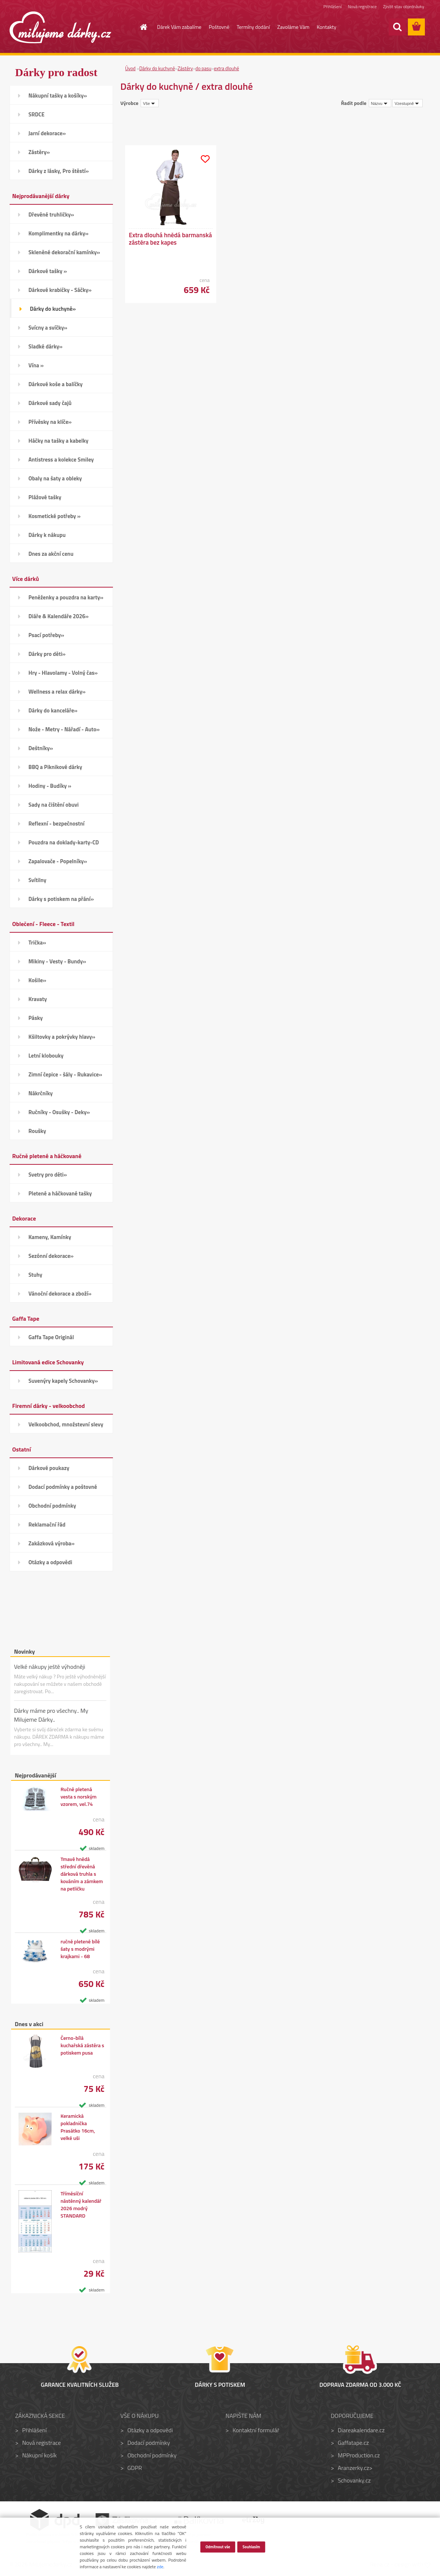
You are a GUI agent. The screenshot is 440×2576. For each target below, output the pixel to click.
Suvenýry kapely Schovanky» (63, 1381)
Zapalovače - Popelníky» (57, 861)
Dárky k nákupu (47, 535)
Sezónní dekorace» (50, 1256)
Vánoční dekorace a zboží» (60, 1293)
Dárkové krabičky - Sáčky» (60, 290)
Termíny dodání (253, 27)
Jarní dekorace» (47, 133)
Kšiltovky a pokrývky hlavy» (61, 1036)
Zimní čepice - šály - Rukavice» (65, 1074)
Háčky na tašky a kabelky (58, 440)
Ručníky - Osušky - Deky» (59, 1112)
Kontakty (326, 27)
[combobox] (380, 103)
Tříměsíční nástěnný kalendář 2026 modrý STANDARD (81, 2204)
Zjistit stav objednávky (403, 6)
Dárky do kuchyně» (53, 308)
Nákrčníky (40, 1093)
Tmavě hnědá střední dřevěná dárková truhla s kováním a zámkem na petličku (82, 1873)
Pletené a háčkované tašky (60, 1193)
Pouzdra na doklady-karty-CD (63, 842)
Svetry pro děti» (47, 1174)
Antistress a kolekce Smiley (61, 459)
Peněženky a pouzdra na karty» (65, 597)
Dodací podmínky (148, 2442)
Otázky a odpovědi (50, 1562)
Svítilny (37, 880)
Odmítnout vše (217, 2546)
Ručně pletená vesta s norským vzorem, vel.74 (79, 1797)
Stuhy (35, 1274)
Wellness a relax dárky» (57, 691)
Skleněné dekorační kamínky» (64, 252)
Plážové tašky (44, 497)
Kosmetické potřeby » (54, 516)
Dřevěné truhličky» (51, 214)
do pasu (204, 68)
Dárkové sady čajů (50, 403)
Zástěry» (39, 152)
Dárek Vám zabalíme (179, 27)
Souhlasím (251, 2546)
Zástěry (185, 68)
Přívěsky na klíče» (50, 422)
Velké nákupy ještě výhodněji (49, 1666)
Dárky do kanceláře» (53, 710)
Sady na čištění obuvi (53, 804)
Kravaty (37, 999)
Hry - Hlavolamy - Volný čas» (63, 672)
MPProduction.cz (359, 2455)
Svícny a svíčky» (47, 327)
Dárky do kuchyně (157, 68)
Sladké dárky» (45, 346)
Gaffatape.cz (353, 2442)
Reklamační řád (46, 1524)
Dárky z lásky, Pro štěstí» (58, 171)
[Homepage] (139, 26)
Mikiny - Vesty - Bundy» (57, 961)
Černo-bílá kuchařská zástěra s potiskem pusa (82, 2045)
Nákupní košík (39, 2455)
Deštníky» (40, 748)
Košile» (37, 980)
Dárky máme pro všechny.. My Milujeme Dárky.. (51, 1715)
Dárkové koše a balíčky (55, 384)
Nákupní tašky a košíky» (57, 95)
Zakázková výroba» (51, 1543)
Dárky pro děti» (47, 654)
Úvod (130, 68)
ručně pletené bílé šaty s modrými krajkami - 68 (80, 1949)
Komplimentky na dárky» (58, 233)
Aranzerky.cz (353, 2467)
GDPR (134, 2467)
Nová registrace (362, 6)
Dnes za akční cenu (50, 553)
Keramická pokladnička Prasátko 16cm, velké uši (78, 2127)
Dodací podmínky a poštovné (62, 1487)
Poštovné (219, 27)
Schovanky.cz (354, 2480)
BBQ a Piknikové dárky (55, 767)
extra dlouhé (226, 68)
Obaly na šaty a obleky (55, 478)
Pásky (35, 1018)
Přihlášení (332, 6)
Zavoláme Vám (293, 27)
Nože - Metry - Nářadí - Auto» (64, 729)
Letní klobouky (45, 1055)
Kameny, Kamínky (49, 1237)
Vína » (36, 365)
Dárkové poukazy (48, 1468)
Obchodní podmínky (52, 1505)
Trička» (37, 942)
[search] (397, 26)
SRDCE (36, 114)
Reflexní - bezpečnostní (56, 823)
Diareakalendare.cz (361, 2430)
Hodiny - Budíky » (49, 786)
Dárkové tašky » (47, 271)
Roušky (37, 1131)
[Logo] (60, 27)
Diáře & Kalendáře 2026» (58, 616)
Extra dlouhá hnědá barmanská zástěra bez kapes (170, 238)
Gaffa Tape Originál (51, 1337)
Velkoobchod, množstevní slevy (65, 1424)
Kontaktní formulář (256, 2430)
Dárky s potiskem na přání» (61, 899)
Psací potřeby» (46, 635)
